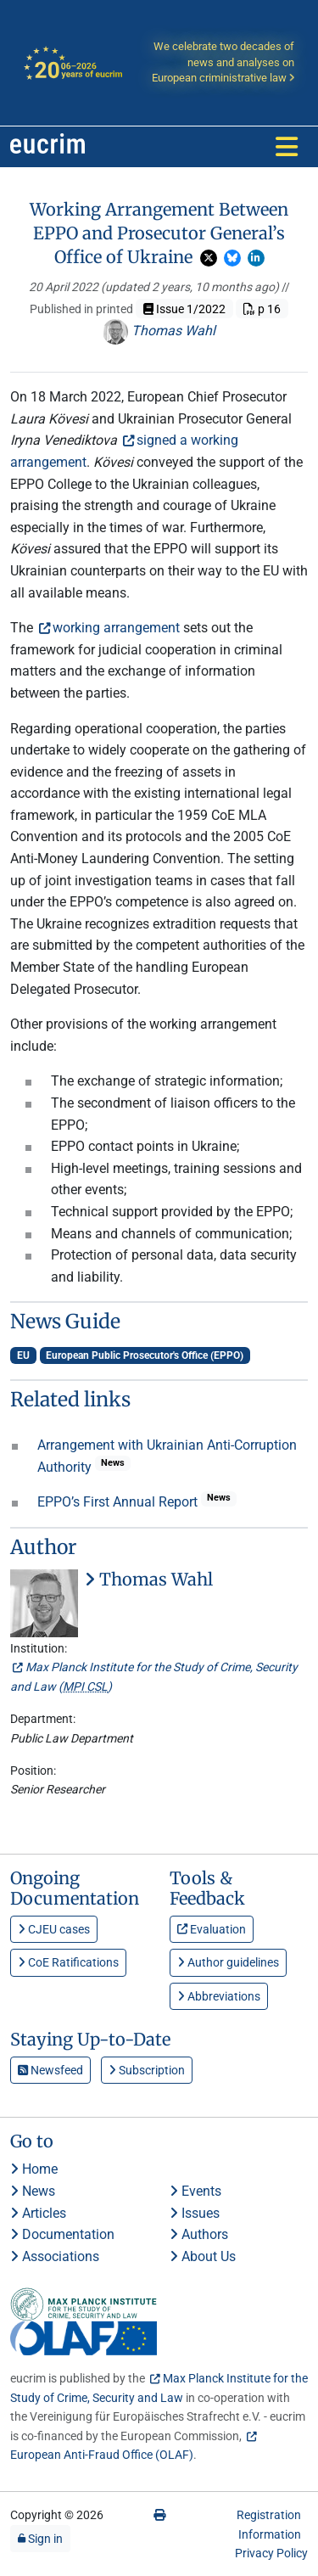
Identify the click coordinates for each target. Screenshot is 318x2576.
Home (34, 2169)
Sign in (40, 2538)
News (32, 2191)
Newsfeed (50, 2070)
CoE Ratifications (68, 1962)
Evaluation (211, 1929)
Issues (195, 2213)
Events (195, 2191)
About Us (203, 2256)
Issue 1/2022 (184, 309)
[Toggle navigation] (286, 147)
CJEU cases (54, 1929)
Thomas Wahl (159, 331)
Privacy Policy (271, 2553)
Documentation (62, 2234)
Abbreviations (218, 1996)
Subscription (147, 2070)
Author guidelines (228, 1962)
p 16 (262, 309)
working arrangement (116, 628)
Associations (54, 2256)
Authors (199, 2234)
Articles (38, 2213)
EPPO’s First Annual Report (119, 1502)
